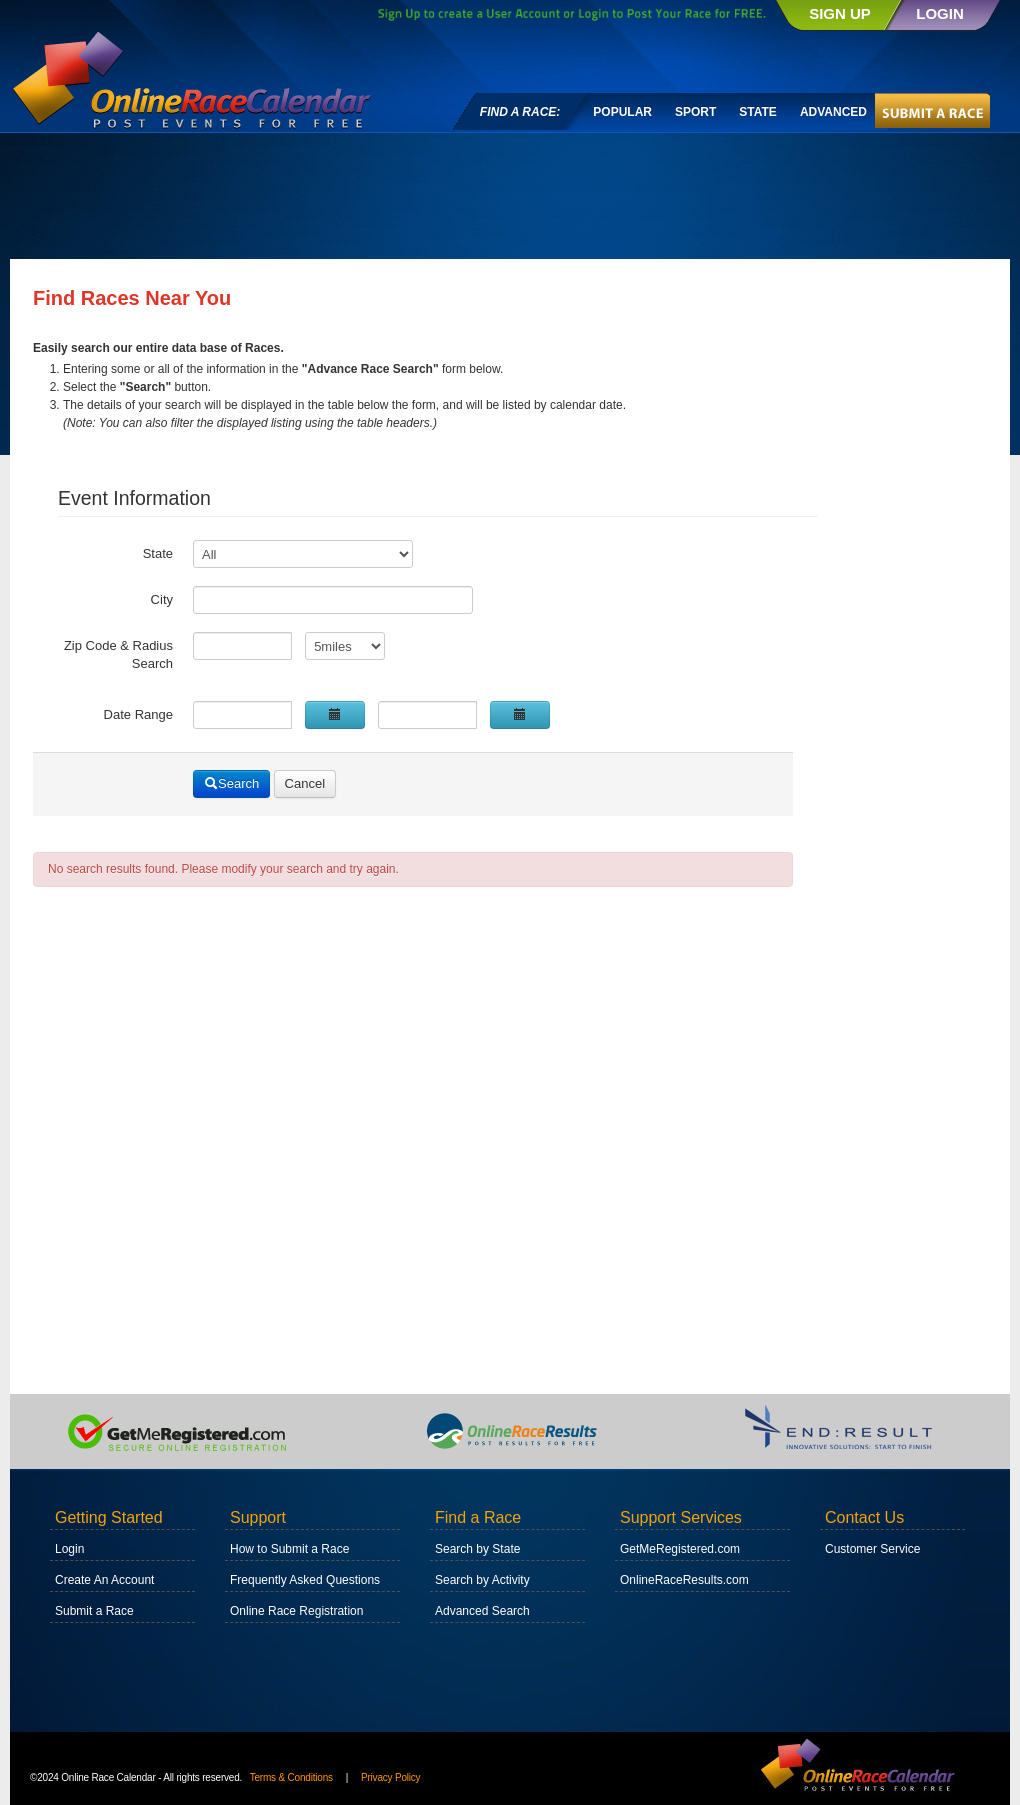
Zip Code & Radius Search (118, 654)
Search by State (477, 1549)
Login (69, 1549)
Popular (622, 112)
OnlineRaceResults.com (684, 1580)
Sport (695, 112)
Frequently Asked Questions (305, 1580)
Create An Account (104, 1580)
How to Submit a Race (289, 1549)
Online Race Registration (296, 1611)
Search (231, 783)
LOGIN (940, 13)
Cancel (305, 783)
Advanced (833, 112)
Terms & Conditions (291, 1777)
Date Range (138, 714)
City (162, 599)
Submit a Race (94, 1611)
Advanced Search (482, 1611)
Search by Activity (482, 1580)
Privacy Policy (390, 1777)
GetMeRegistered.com (680, 1549)
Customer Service (872, 1549)
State (758, 112)
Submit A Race (935, 109)
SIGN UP (840, 13)
